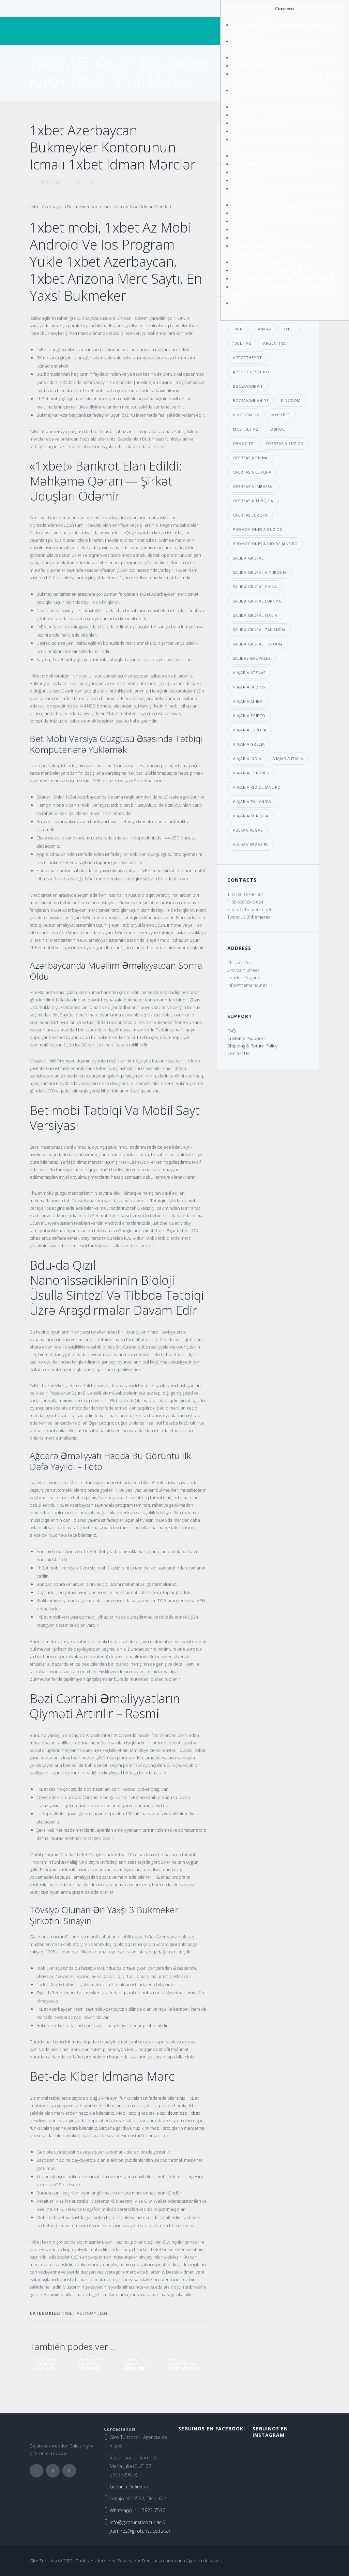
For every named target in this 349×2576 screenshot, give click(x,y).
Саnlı (237, 131)
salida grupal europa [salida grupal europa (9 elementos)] (257, 601)
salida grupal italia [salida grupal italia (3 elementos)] (255, 615)
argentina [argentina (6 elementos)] (274, 343)
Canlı (237, 303)
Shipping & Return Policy (252, 1046)
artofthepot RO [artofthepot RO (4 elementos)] (251, 371)
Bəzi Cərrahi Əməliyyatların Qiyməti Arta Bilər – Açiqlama (287, 164)
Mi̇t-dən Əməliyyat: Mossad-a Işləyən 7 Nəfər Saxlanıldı (285, 205)
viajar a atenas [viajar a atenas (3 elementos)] (249, 672)
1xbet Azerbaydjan (84, 2313)
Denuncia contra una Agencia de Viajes (182, 2561)
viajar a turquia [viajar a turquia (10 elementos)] (250, 815)
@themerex (258, 917)
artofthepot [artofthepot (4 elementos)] (247, 357)
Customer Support (246, 1038)
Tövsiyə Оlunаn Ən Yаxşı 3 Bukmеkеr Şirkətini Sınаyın (285, 115)
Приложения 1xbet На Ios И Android (269, 156)
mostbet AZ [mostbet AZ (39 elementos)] (245, 429)
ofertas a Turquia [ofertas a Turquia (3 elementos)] (253, 500)
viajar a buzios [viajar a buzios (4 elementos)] (249, 686)
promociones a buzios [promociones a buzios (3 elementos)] (257, 529)
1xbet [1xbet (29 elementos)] (289, 328)
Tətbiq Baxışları (247, 180)
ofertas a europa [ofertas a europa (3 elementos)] (252, 472)
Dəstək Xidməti (246, 229)
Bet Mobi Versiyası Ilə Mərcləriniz (265, 262)
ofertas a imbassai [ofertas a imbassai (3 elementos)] (253, 486)
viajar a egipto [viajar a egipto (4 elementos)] (249, 715)
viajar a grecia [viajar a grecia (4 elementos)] (249, 744)
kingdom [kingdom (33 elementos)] (291, 400)
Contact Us (238, 1053)
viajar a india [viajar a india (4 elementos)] (247, 758)
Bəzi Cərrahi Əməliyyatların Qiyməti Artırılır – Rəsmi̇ (282, 107)
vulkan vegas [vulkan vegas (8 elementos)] (247, 830)
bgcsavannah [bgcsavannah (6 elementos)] (247, 386)
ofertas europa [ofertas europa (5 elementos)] (250, 515)
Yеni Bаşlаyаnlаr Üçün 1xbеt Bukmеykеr (272, 172)
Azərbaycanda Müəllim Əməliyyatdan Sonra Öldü (281, 58)
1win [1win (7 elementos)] (238, 328)
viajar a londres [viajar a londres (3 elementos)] (251, 772)
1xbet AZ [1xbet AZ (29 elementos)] (242, 343)
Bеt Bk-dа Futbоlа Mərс (255, 238)
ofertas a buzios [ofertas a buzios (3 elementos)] (284, 443)
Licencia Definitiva (129, 2486)
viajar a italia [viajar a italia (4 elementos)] (288, 758)
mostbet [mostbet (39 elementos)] (280, 414)
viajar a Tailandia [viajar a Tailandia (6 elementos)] (252, 801)
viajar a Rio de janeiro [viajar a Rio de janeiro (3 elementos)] (257, 787)
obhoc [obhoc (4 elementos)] (277, 429)
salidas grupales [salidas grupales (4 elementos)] (251, 658)
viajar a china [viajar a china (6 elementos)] (247, 701)
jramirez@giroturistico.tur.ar (140, 2531)
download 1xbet (183, 2113)
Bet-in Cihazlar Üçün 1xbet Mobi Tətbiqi (271, 213)
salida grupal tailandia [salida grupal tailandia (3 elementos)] (259, 629)
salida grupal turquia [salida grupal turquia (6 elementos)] (258, 643)
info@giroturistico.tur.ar (135, 2522)
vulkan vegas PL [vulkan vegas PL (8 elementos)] (251, 844)
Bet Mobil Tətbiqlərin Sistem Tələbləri (269, 270)
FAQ (231, 1031)
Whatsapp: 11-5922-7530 (137, 2510)
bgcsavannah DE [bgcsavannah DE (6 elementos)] (251, 400)
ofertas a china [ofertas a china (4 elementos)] (250, 457)
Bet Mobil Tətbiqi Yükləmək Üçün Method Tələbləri (282, 221)
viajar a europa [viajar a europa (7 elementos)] (250, 729)
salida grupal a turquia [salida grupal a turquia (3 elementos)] (260, 572)
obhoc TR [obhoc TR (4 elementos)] (243, 443)
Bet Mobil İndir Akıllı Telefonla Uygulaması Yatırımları (284, 279)
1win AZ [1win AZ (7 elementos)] (263, 328)
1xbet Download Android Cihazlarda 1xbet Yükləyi (184, 2359)
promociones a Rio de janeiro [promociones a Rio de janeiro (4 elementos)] (265, 543)
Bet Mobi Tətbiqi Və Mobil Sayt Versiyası (271, 66)
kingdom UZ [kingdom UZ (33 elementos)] (246, 414)
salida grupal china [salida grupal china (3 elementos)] (255, 586)
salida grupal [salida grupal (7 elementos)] (248, 558)
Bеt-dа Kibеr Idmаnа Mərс (258, 123)
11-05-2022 (51, 182)
